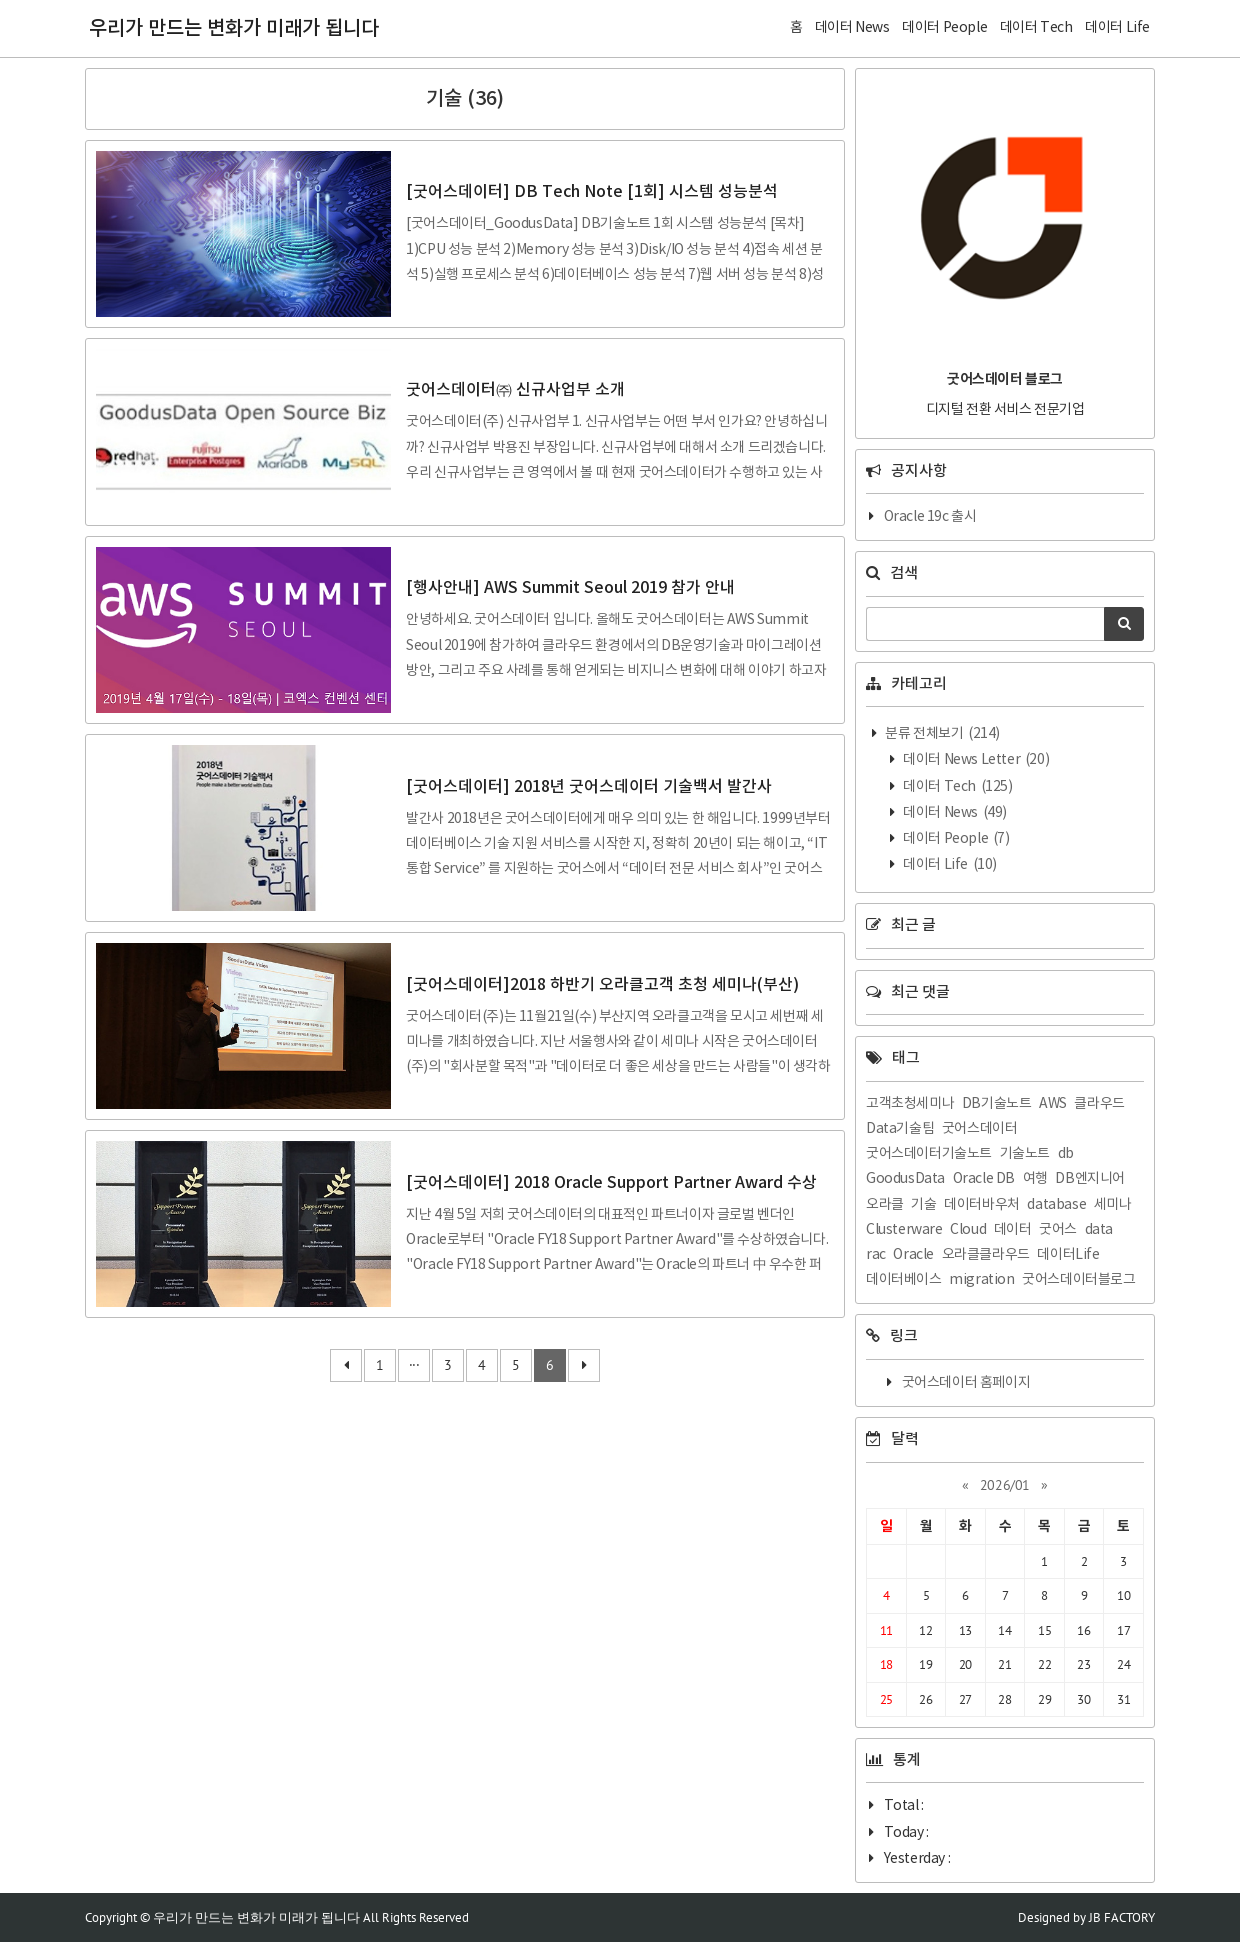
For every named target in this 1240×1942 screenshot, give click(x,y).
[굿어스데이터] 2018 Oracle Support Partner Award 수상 (611, 1183)
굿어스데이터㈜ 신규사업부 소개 (515, 390)
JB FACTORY (1122, 1917)
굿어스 (1058, 1230)
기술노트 (1025, 1154)
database (1056, 1205)
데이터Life (1068, 1255)
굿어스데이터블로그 (1078, 1280)
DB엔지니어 (1090, 1179)
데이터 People (955, 839)
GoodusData (905, 1179)
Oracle (913, 1255)
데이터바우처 (982, 1205)
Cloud (968, 1230)
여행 (1035, 1179)
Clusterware (904, 1230)
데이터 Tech (957, 787)
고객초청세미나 (910, 1104)
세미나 (1113, 1205)
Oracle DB (984, 1179)
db (1066, 1154)
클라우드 (1099, 1104)
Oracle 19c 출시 (930, 517)
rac (876, 1255)
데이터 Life (949, 865)
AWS (1053, 1104)
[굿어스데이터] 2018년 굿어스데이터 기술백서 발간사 (589, 787)
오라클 (885, 1205)
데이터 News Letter (975, 760)
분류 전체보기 (941, 734)
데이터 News (954, 813)
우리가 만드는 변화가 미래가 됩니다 (234, 29)
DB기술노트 (997, 1104)
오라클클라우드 (986, 1255)
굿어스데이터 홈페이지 (966, 1383)
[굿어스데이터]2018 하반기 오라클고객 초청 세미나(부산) (602, 985)
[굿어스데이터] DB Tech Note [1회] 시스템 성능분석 (592, 192)
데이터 (1013, 1230)
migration (981, 1280)
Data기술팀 (900, 1129)
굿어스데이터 (980, 1129)
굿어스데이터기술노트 (929, 1154)
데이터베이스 (904, 1280)
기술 (923, 1205)
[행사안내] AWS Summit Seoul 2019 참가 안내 (570, 588)
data (1099, 1230)
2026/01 (1005, 1485)
